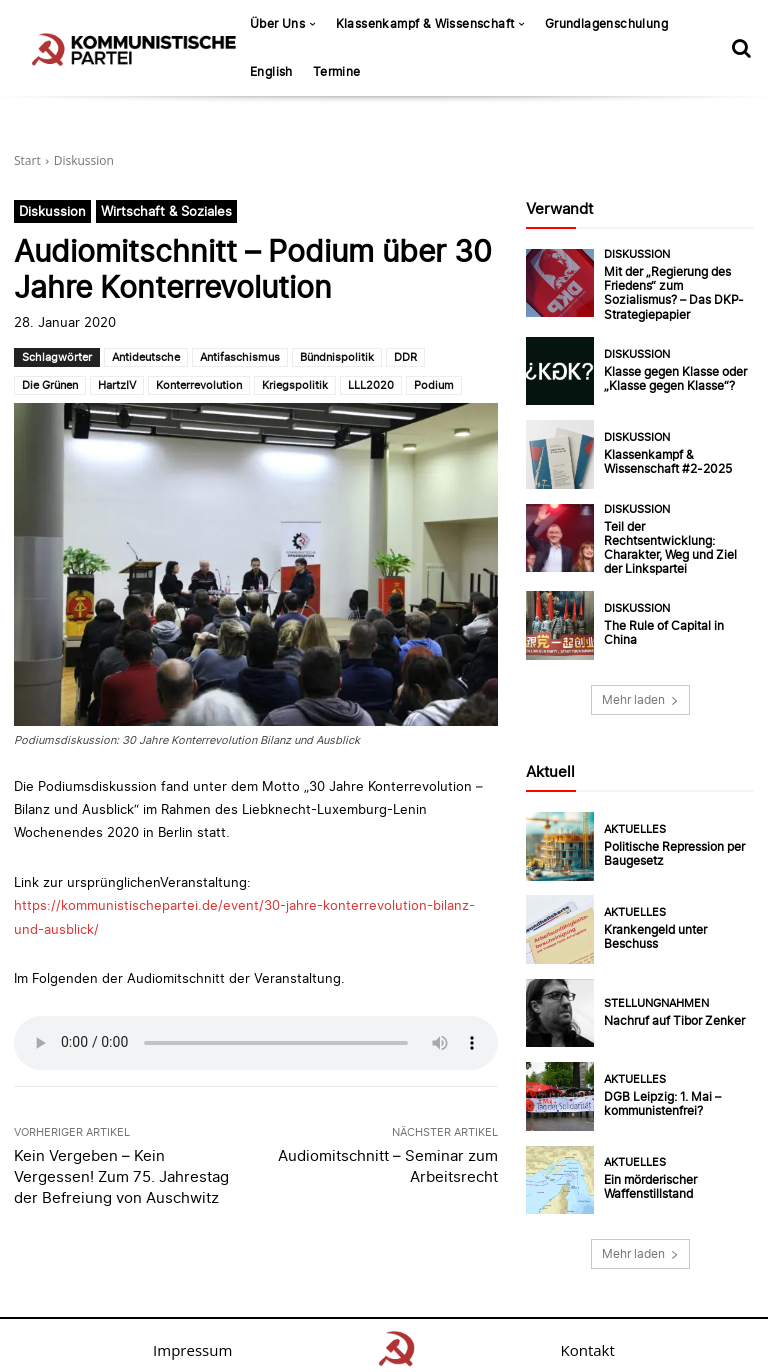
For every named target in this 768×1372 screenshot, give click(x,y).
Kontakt (588, 1341)
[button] (741, 48)
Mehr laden (640, 690)
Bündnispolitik (337, 357)
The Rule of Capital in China (676, 624)
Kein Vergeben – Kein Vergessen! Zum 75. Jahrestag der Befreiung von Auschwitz (121, 1176)
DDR (405, 357)
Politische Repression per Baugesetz (670, 844)
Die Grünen (50, 385)
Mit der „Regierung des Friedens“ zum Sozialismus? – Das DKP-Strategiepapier (676, 290)
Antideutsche (146, 357)
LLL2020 (371, 385)
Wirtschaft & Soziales (166, 211)
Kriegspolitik (295, 385)
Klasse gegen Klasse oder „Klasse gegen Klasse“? (670, 373)
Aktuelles (635, 821)
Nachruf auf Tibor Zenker (668, 1011)
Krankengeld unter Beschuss (677, 928)
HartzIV (117, 385)
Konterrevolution (199, 385)
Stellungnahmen (656, 994)
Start (27, 160)
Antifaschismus (240, 357)
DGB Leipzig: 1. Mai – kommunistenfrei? (658, 1094)
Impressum (192, 1341)
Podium (434, 385)
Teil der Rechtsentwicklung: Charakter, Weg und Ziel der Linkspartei (675, 541)
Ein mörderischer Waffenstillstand (648, 1178)
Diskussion (84, 160)
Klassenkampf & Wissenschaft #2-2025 (664, 457)
